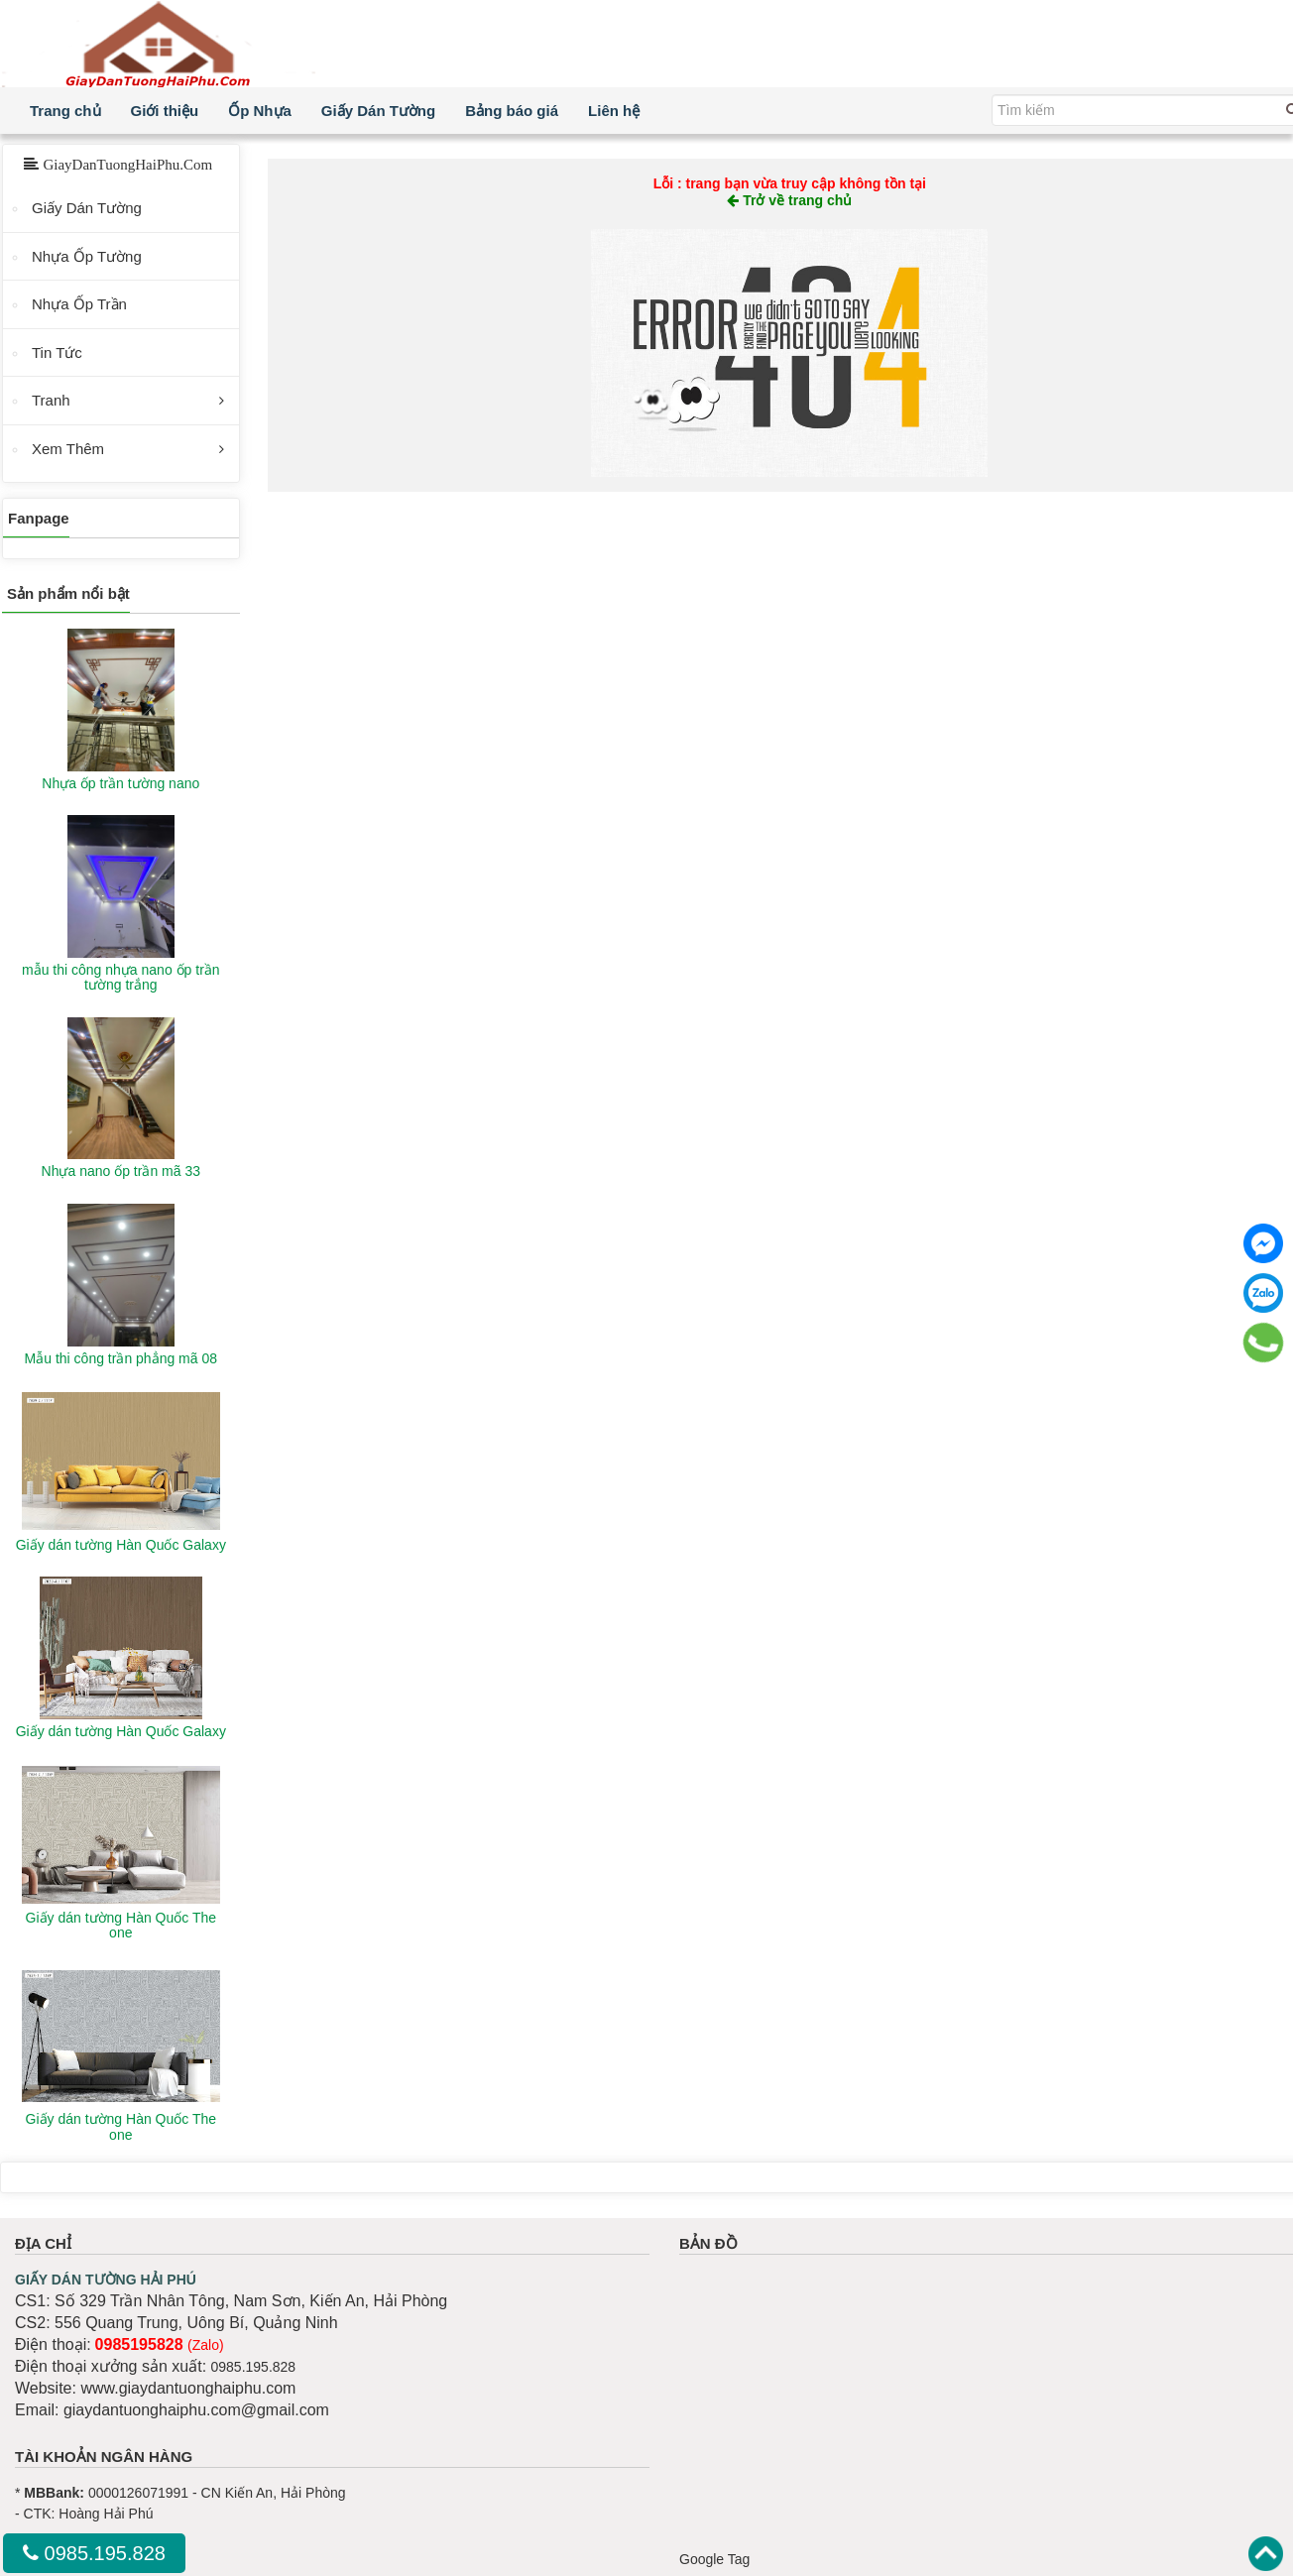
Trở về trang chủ (789, 200)
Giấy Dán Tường (378, 110)
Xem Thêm (68, 448)
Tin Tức (57, 352)
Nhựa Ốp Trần (79, 303)
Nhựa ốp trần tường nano (120, 783)
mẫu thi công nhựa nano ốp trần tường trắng (121, 977)
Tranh (51, 400)
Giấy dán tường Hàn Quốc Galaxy (121, 1545)
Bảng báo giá (511, 110)
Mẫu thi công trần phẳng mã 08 (121, 1358)
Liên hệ (614, 110)
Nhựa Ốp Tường (87, 256)
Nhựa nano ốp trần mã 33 (121, 1171)
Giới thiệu (165, 110)
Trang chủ (65, 110)
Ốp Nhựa (260, 110)
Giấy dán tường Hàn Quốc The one (121, 1925)
